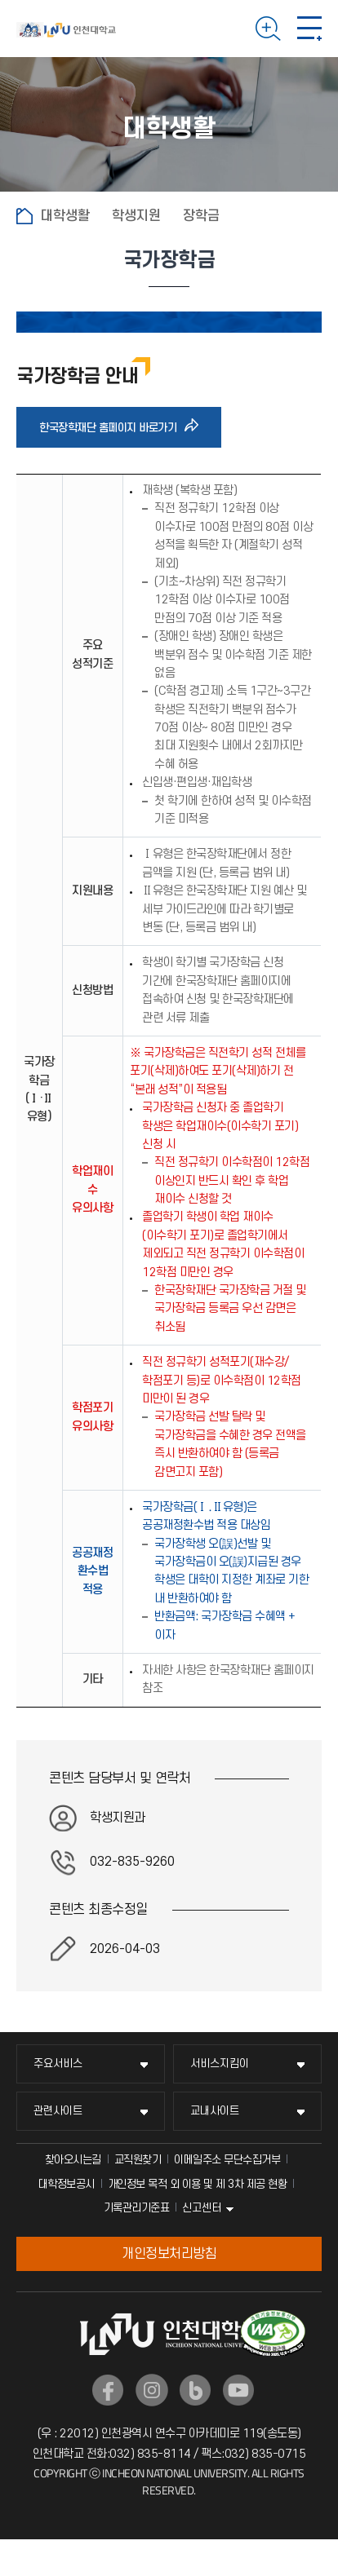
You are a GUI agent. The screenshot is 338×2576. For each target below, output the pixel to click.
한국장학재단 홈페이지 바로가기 (112, 427)
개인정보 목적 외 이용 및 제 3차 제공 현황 (197, 2184)
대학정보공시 (66, 2184)
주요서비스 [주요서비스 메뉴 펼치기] (57, 2063)
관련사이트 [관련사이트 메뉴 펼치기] (57, 2111)
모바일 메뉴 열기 (309, 28)
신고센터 (201, 2208)
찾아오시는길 (73, 2160)
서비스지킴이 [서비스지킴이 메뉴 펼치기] (219, 2063)
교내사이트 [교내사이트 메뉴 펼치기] (214, 2111)
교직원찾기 (138, 2160)
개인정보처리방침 (169, 2254)
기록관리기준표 (137, 2208)
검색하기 (268, 28)
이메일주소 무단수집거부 (227, 2160)
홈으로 (24, 216)
